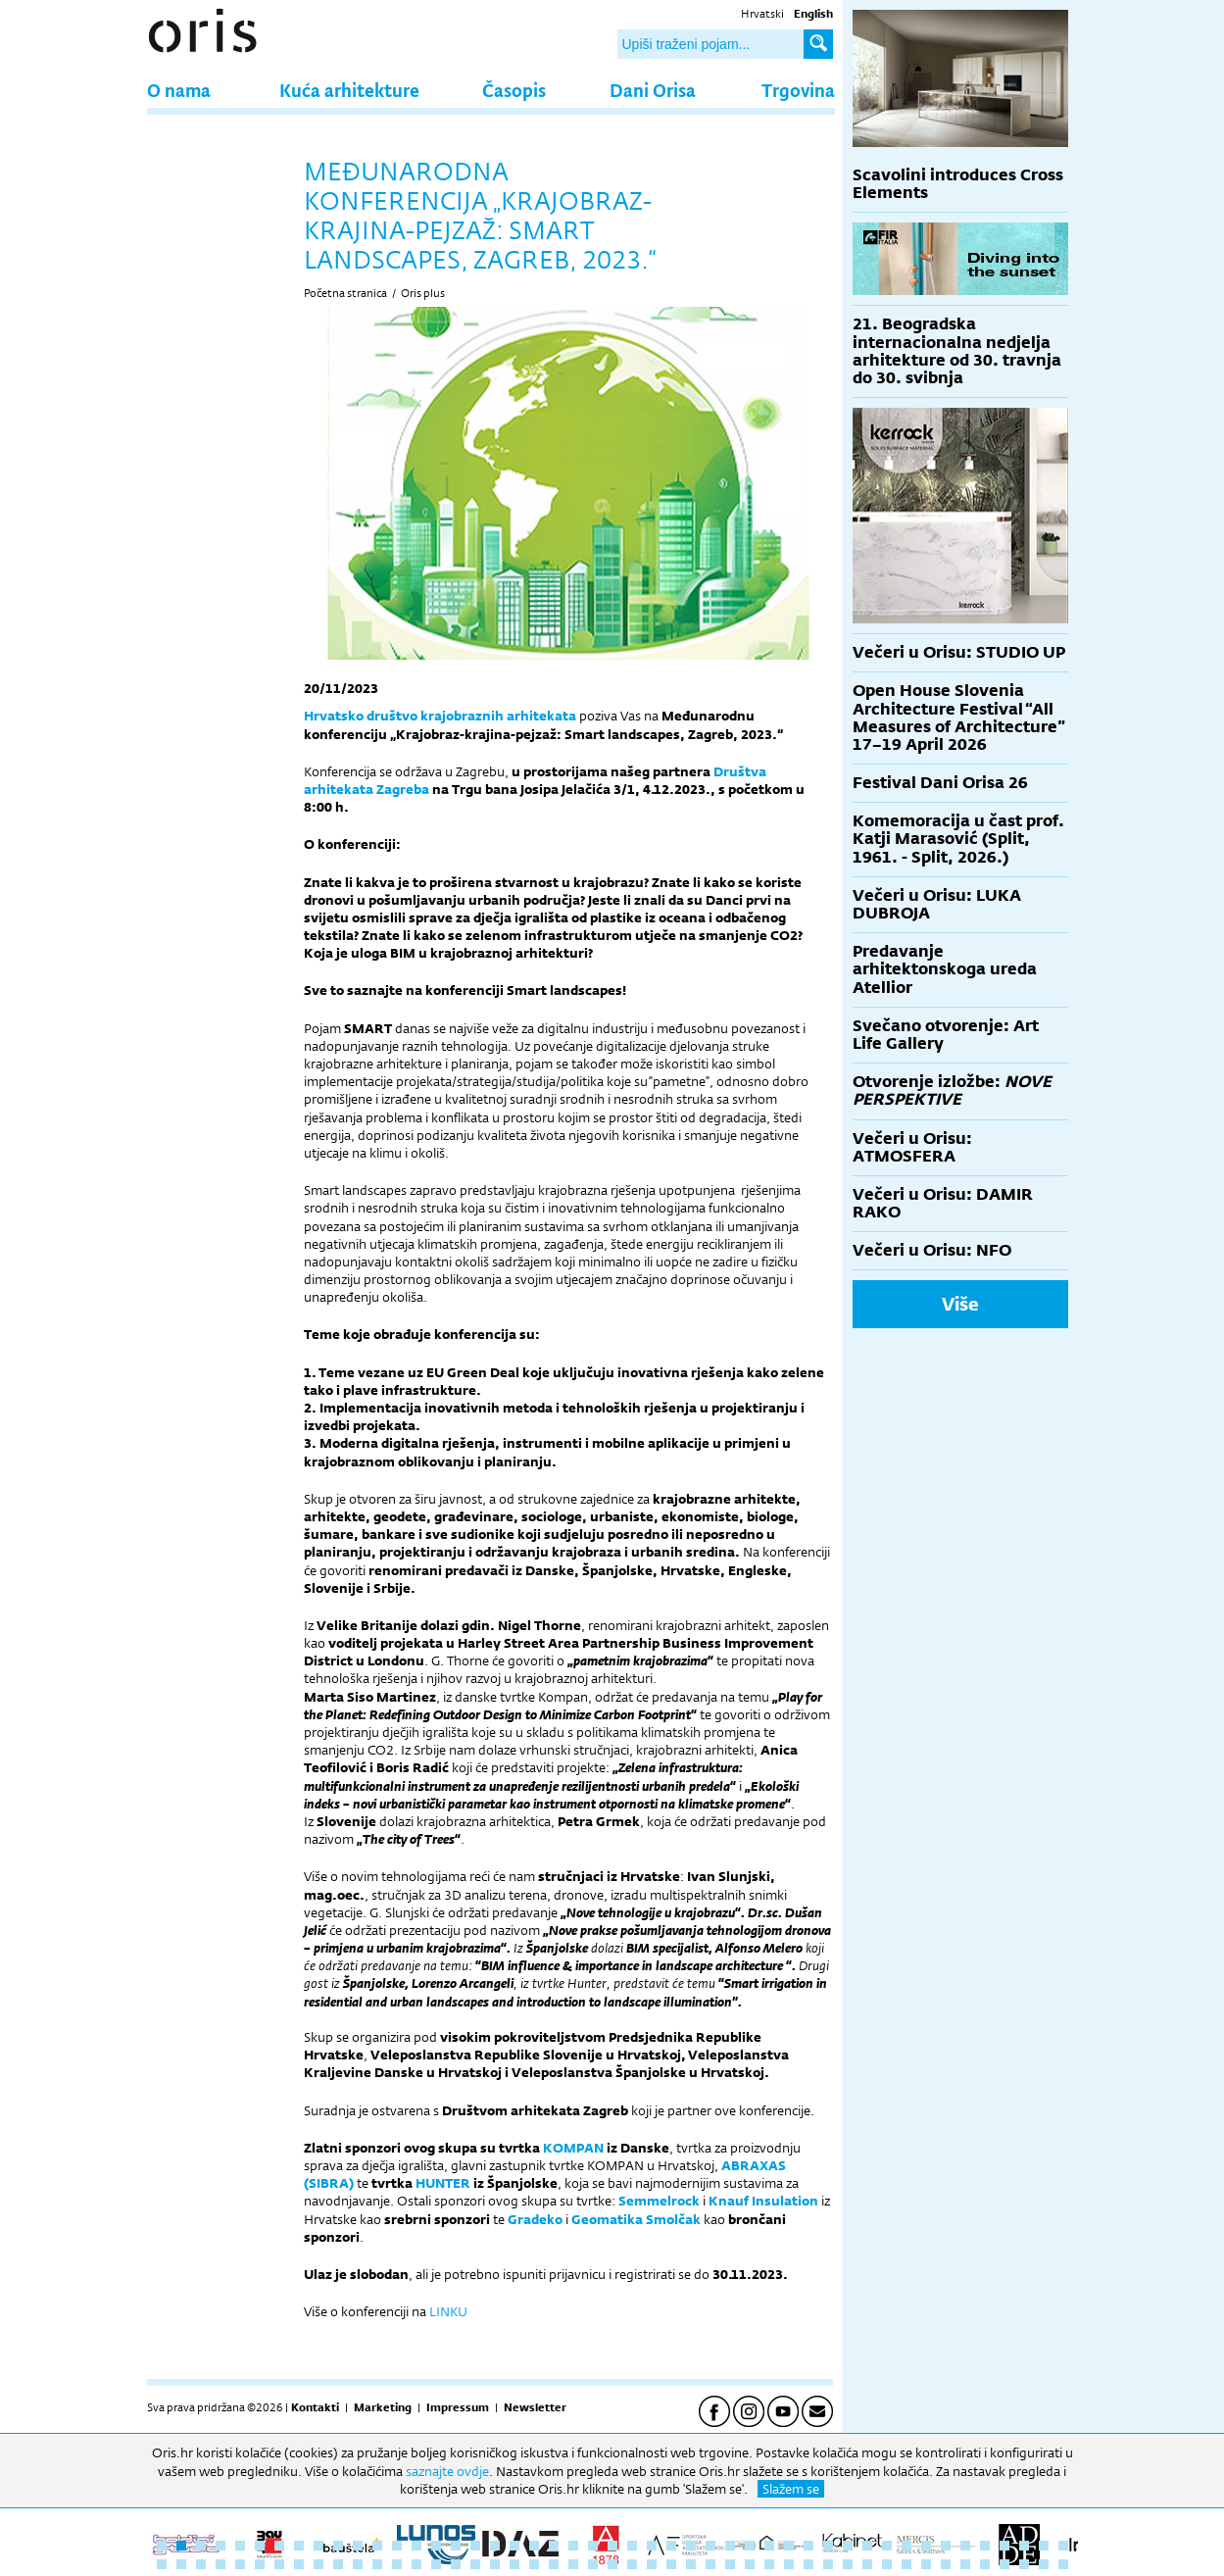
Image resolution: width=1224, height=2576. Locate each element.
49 (181, 2564)
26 (652, 2546)
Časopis (514, 89)
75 (691, 2564)
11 (358, 2546)
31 (750, 2546)
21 (554, 2546)
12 (377, 2546)
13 (397, 2546)
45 (1024, 2546)
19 (514, 2546)
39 (906, 2546)
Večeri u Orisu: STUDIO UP (959, 652)
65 (495, 2564)
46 (1044, 2546)
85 (887, 2564)
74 (671, 2564)
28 (691, 2546)
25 (632, 2546)
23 (593, 2546)
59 (377, 2564)
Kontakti (315, 2407)
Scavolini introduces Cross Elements (958, 184)
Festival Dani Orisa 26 (940, 782)
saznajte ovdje (447, 2471)
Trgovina (798, 89)
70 (593, 2564)
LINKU (448, 2311)
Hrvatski (762, 14)
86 (906, 2564)
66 (514, 2564)
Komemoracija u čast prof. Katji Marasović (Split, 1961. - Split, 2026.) (958, 839)
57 (338, 2564)
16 (456, 2546)
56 (318, 2564)
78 (750, 2564)
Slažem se (790, 2489)
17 (475, 2546)
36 (848, 2546)
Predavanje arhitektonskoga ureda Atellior (945, 969)
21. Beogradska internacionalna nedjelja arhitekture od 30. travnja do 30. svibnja (957, 351)
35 (828, 2546)
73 (652, 2564)
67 (534, 2564)
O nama (179, 89)
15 (436, 2546)
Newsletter (535, 2407)
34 (808, 2546)
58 (358, 2564)
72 (632, 2564)
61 (416, 2564)
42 (965, 2546)
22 (573, 2546)
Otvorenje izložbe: (952, 1090)
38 (887, 2546)
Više (960, 1303)
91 (1004, 2564)
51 (220, 2564)
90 (985, 2564)
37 (867, 2546)
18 (495, 2546)
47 (1063, 2546)
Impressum (457, 2407)
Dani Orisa (653, 89)
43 (985, 2546)
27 (671, 2546)
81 (808, 2564)
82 (828, 2564)
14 (416, 2546)
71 (612, 2564)
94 (1063, 2564)
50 (201, 2564)
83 (848, 2564)
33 (789, 2546)
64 (475, 2564)
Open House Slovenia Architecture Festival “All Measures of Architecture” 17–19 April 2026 (959, 717)
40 (926, 2546)
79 (769, 2564)
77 (730, 2564)
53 (260, 2564)
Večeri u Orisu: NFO (932, 1250)
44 (1004, 2546)
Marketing (383, 2407)
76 (710, 2564)
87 (926, 2564)
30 (730, 2546)
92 (1024, 2564)
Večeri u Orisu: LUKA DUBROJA (937, 904)
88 (946, 2564)
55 (299, 2564)
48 (162, 2564)
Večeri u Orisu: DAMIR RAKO (943, 1203)
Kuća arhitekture (349, 89)
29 (710, 2546)
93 (1044, 2564)
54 (279, 2564)
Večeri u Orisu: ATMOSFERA (912, 1147)
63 (456, 2564)
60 (397, 2564)
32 (769, 2546)
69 (573, 2564)
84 (867, 2564)
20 (534, 2546)
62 (436, 2564)
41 (946, 2546)
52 (240, 2564)
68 (554, 2564)
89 (965, 2564)
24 (612, 2546)
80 (789, 2564)
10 (338, 2546)
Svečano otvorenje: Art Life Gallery (946, 1035)
